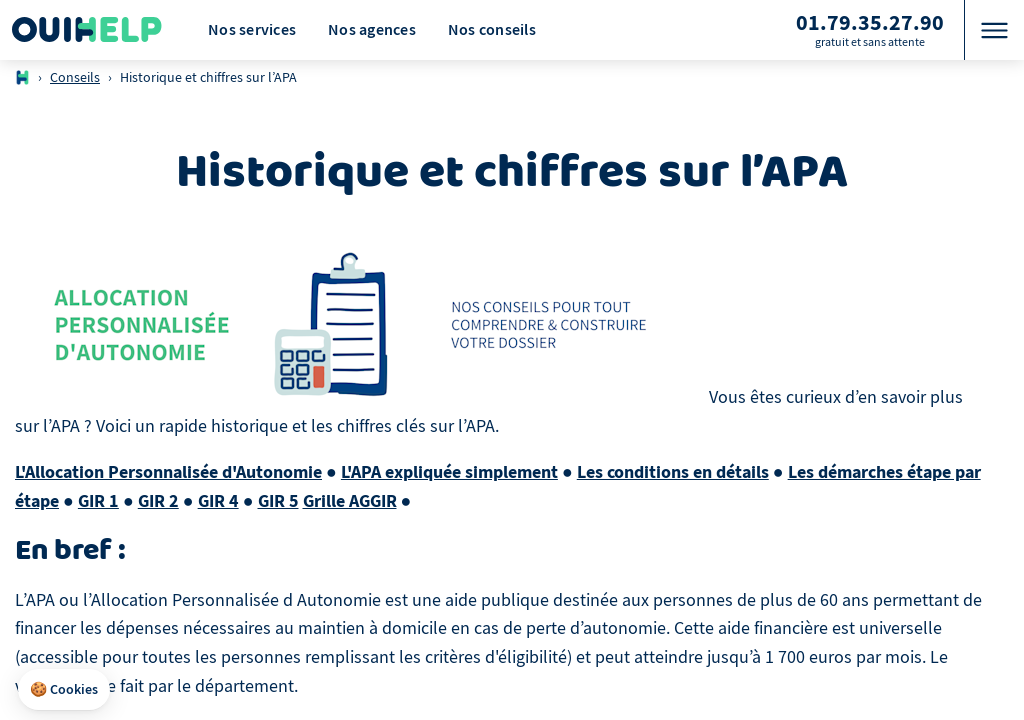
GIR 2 (158, 501)
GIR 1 (98, 501)
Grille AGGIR (350, 501)
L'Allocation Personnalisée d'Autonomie (168, 472)
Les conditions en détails (673, 472)
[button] (64, 690)
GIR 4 (218, 501)
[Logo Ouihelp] (87, 30)
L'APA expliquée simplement (449, 472)
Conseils (75, 77)
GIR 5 (278, 501)
